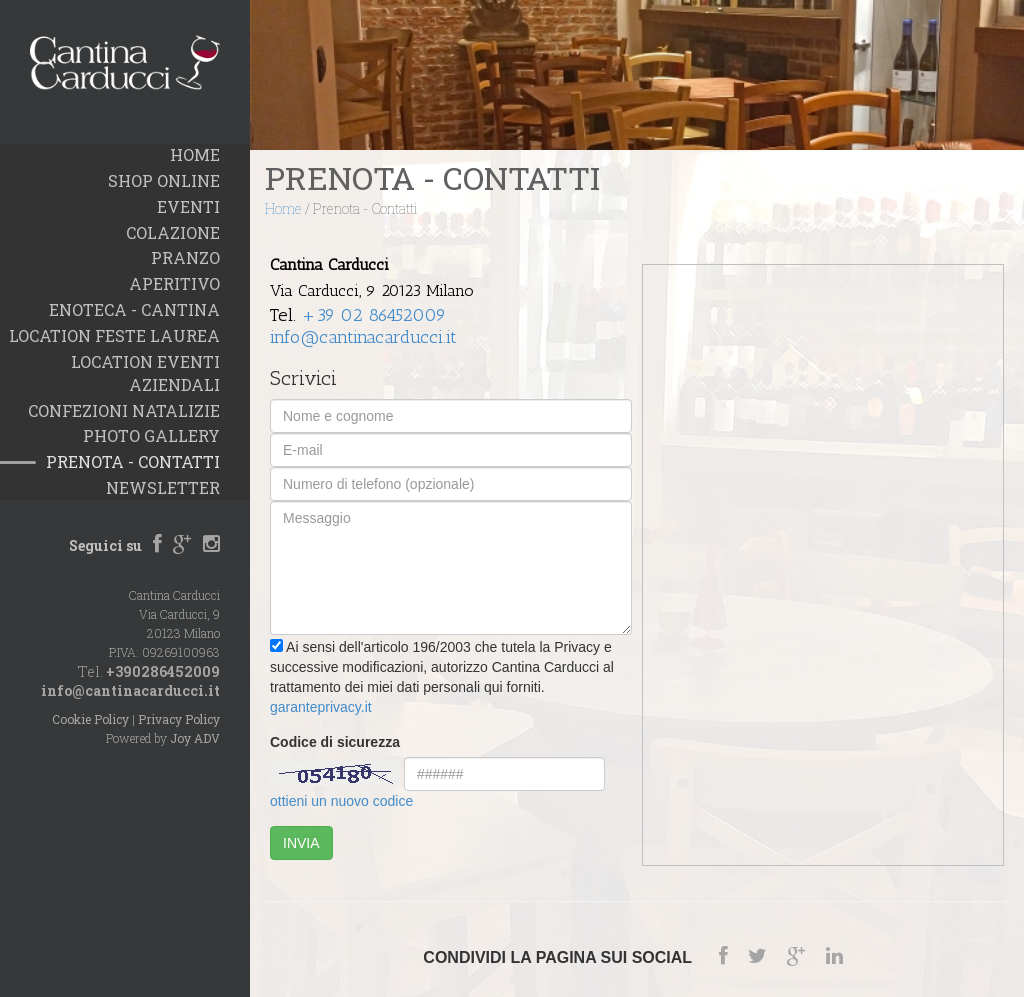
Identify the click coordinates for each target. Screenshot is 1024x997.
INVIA (301, 843)
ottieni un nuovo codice (341, 801)
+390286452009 (163, 671)
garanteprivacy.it (321, 707)
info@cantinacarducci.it (130, 690)
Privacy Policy (179, 719)
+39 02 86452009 (373, 315)
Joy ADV (195, 738)
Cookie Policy (90, 719)
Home (283, 208)
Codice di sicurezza (335, 742)
